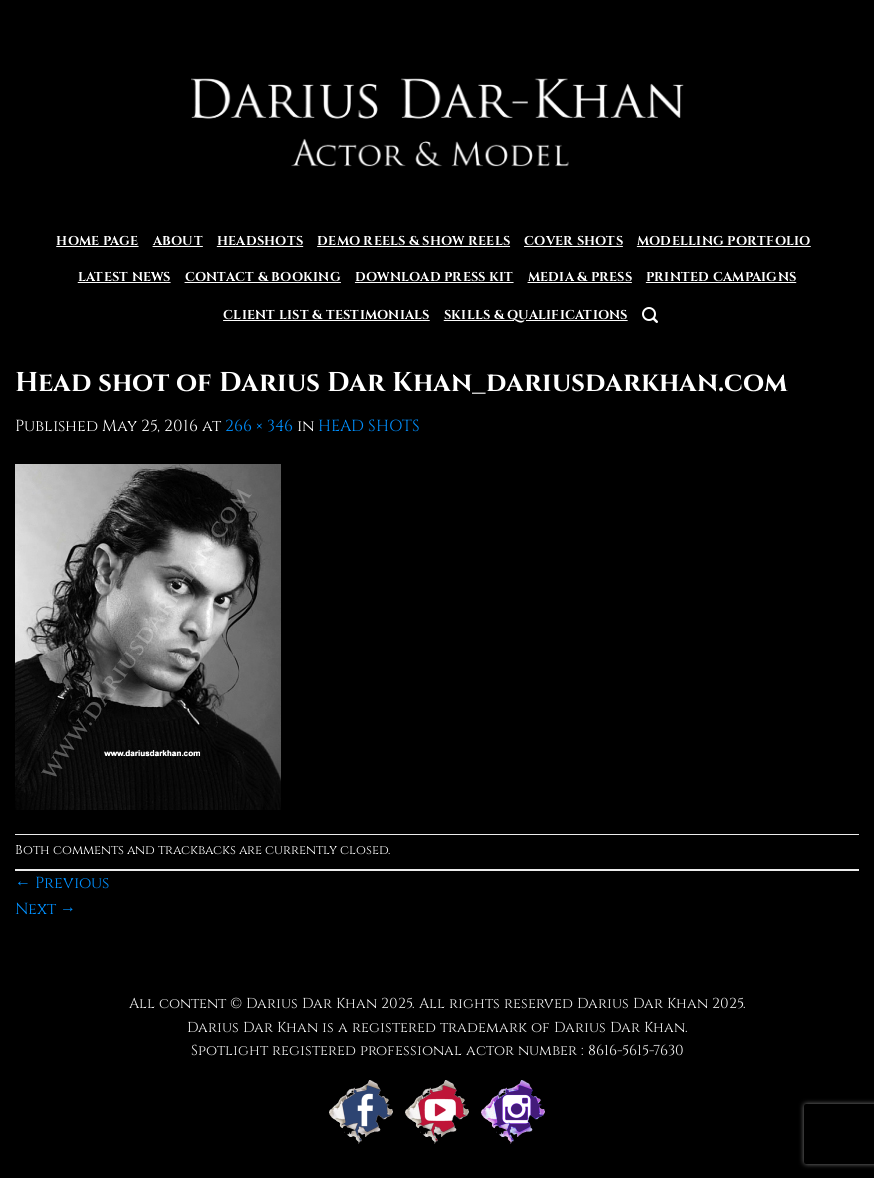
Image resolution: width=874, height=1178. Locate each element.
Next (45, 909)
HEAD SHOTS (369, 426)
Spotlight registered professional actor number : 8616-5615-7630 (437, 1050)
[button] (650, 315)
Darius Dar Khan (642, 1003)
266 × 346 (259, 426)
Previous (62, 883)
